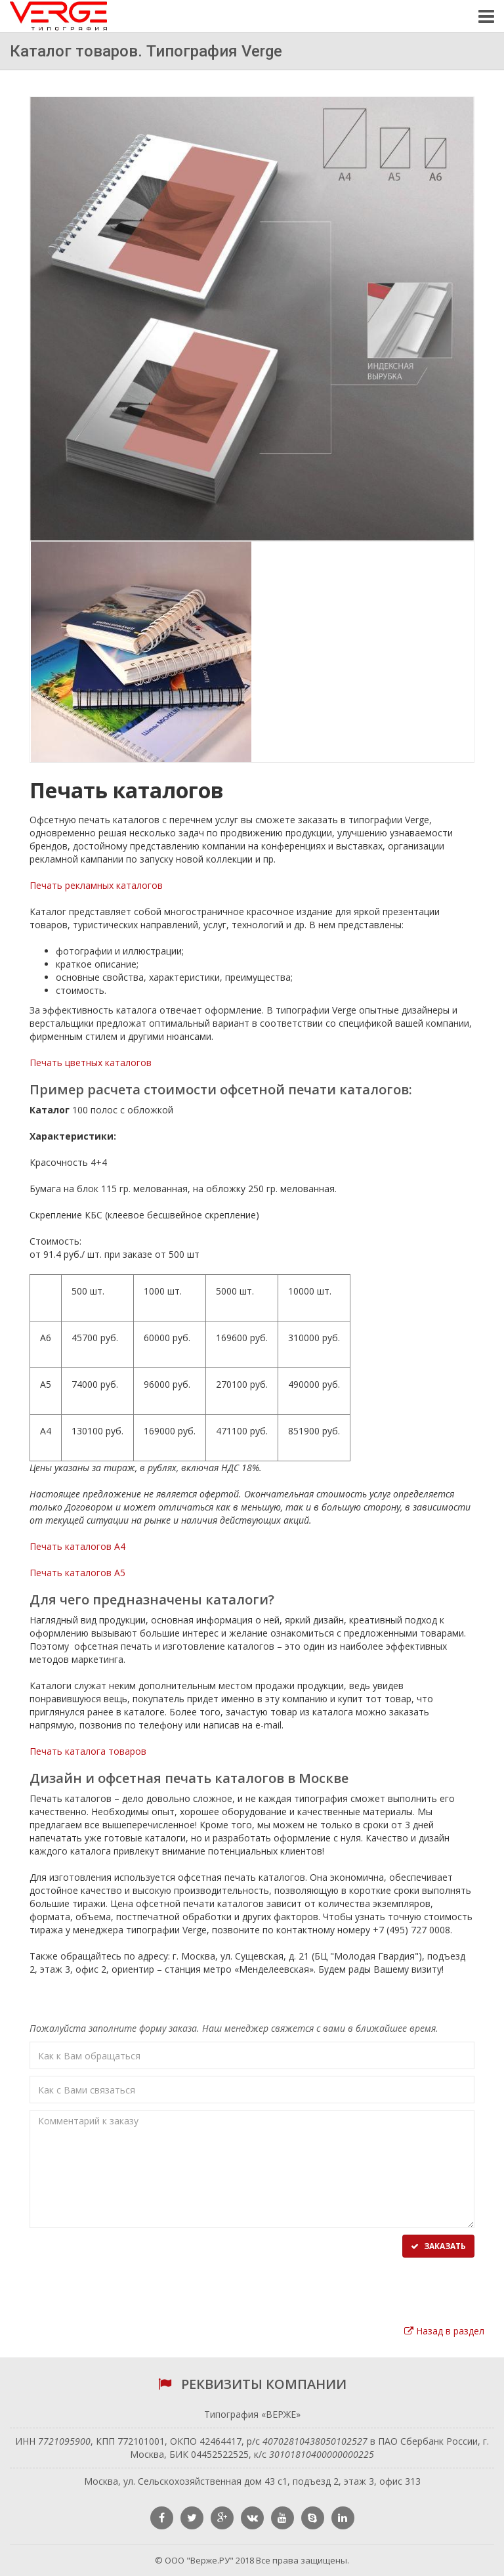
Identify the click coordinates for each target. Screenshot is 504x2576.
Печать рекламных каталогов (96, 885)
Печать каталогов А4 (77, 1546)
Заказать (438, 2246)
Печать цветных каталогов (91, 1062)
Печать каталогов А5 (77, 1572)
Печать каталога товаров (88, 1751)
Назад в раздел (444, 2331)
